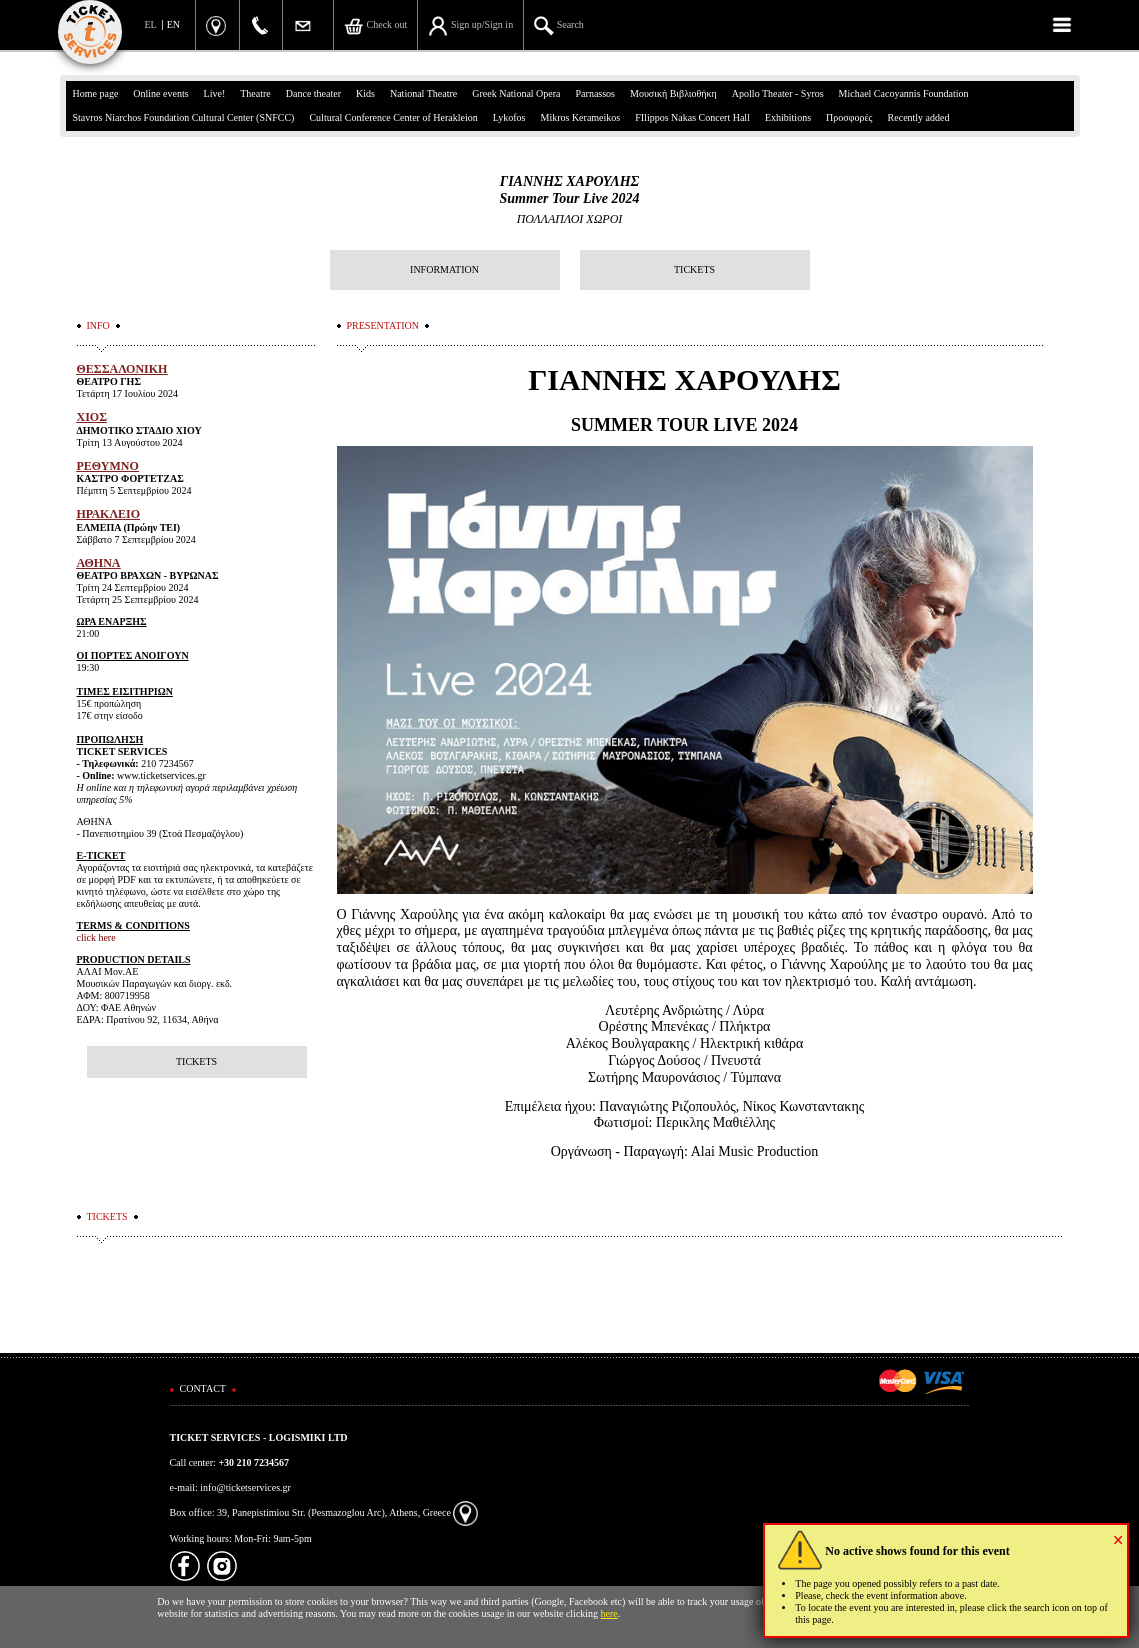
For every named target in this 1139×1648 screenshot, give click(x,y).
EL (151, 24)
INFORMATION (444, 269)
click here (96, 937)
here (609, 1613)
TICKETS (694, 269)
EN (173, 24)
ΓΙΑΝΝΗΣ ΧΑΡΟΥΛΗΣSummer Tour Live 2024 (570, 190)
